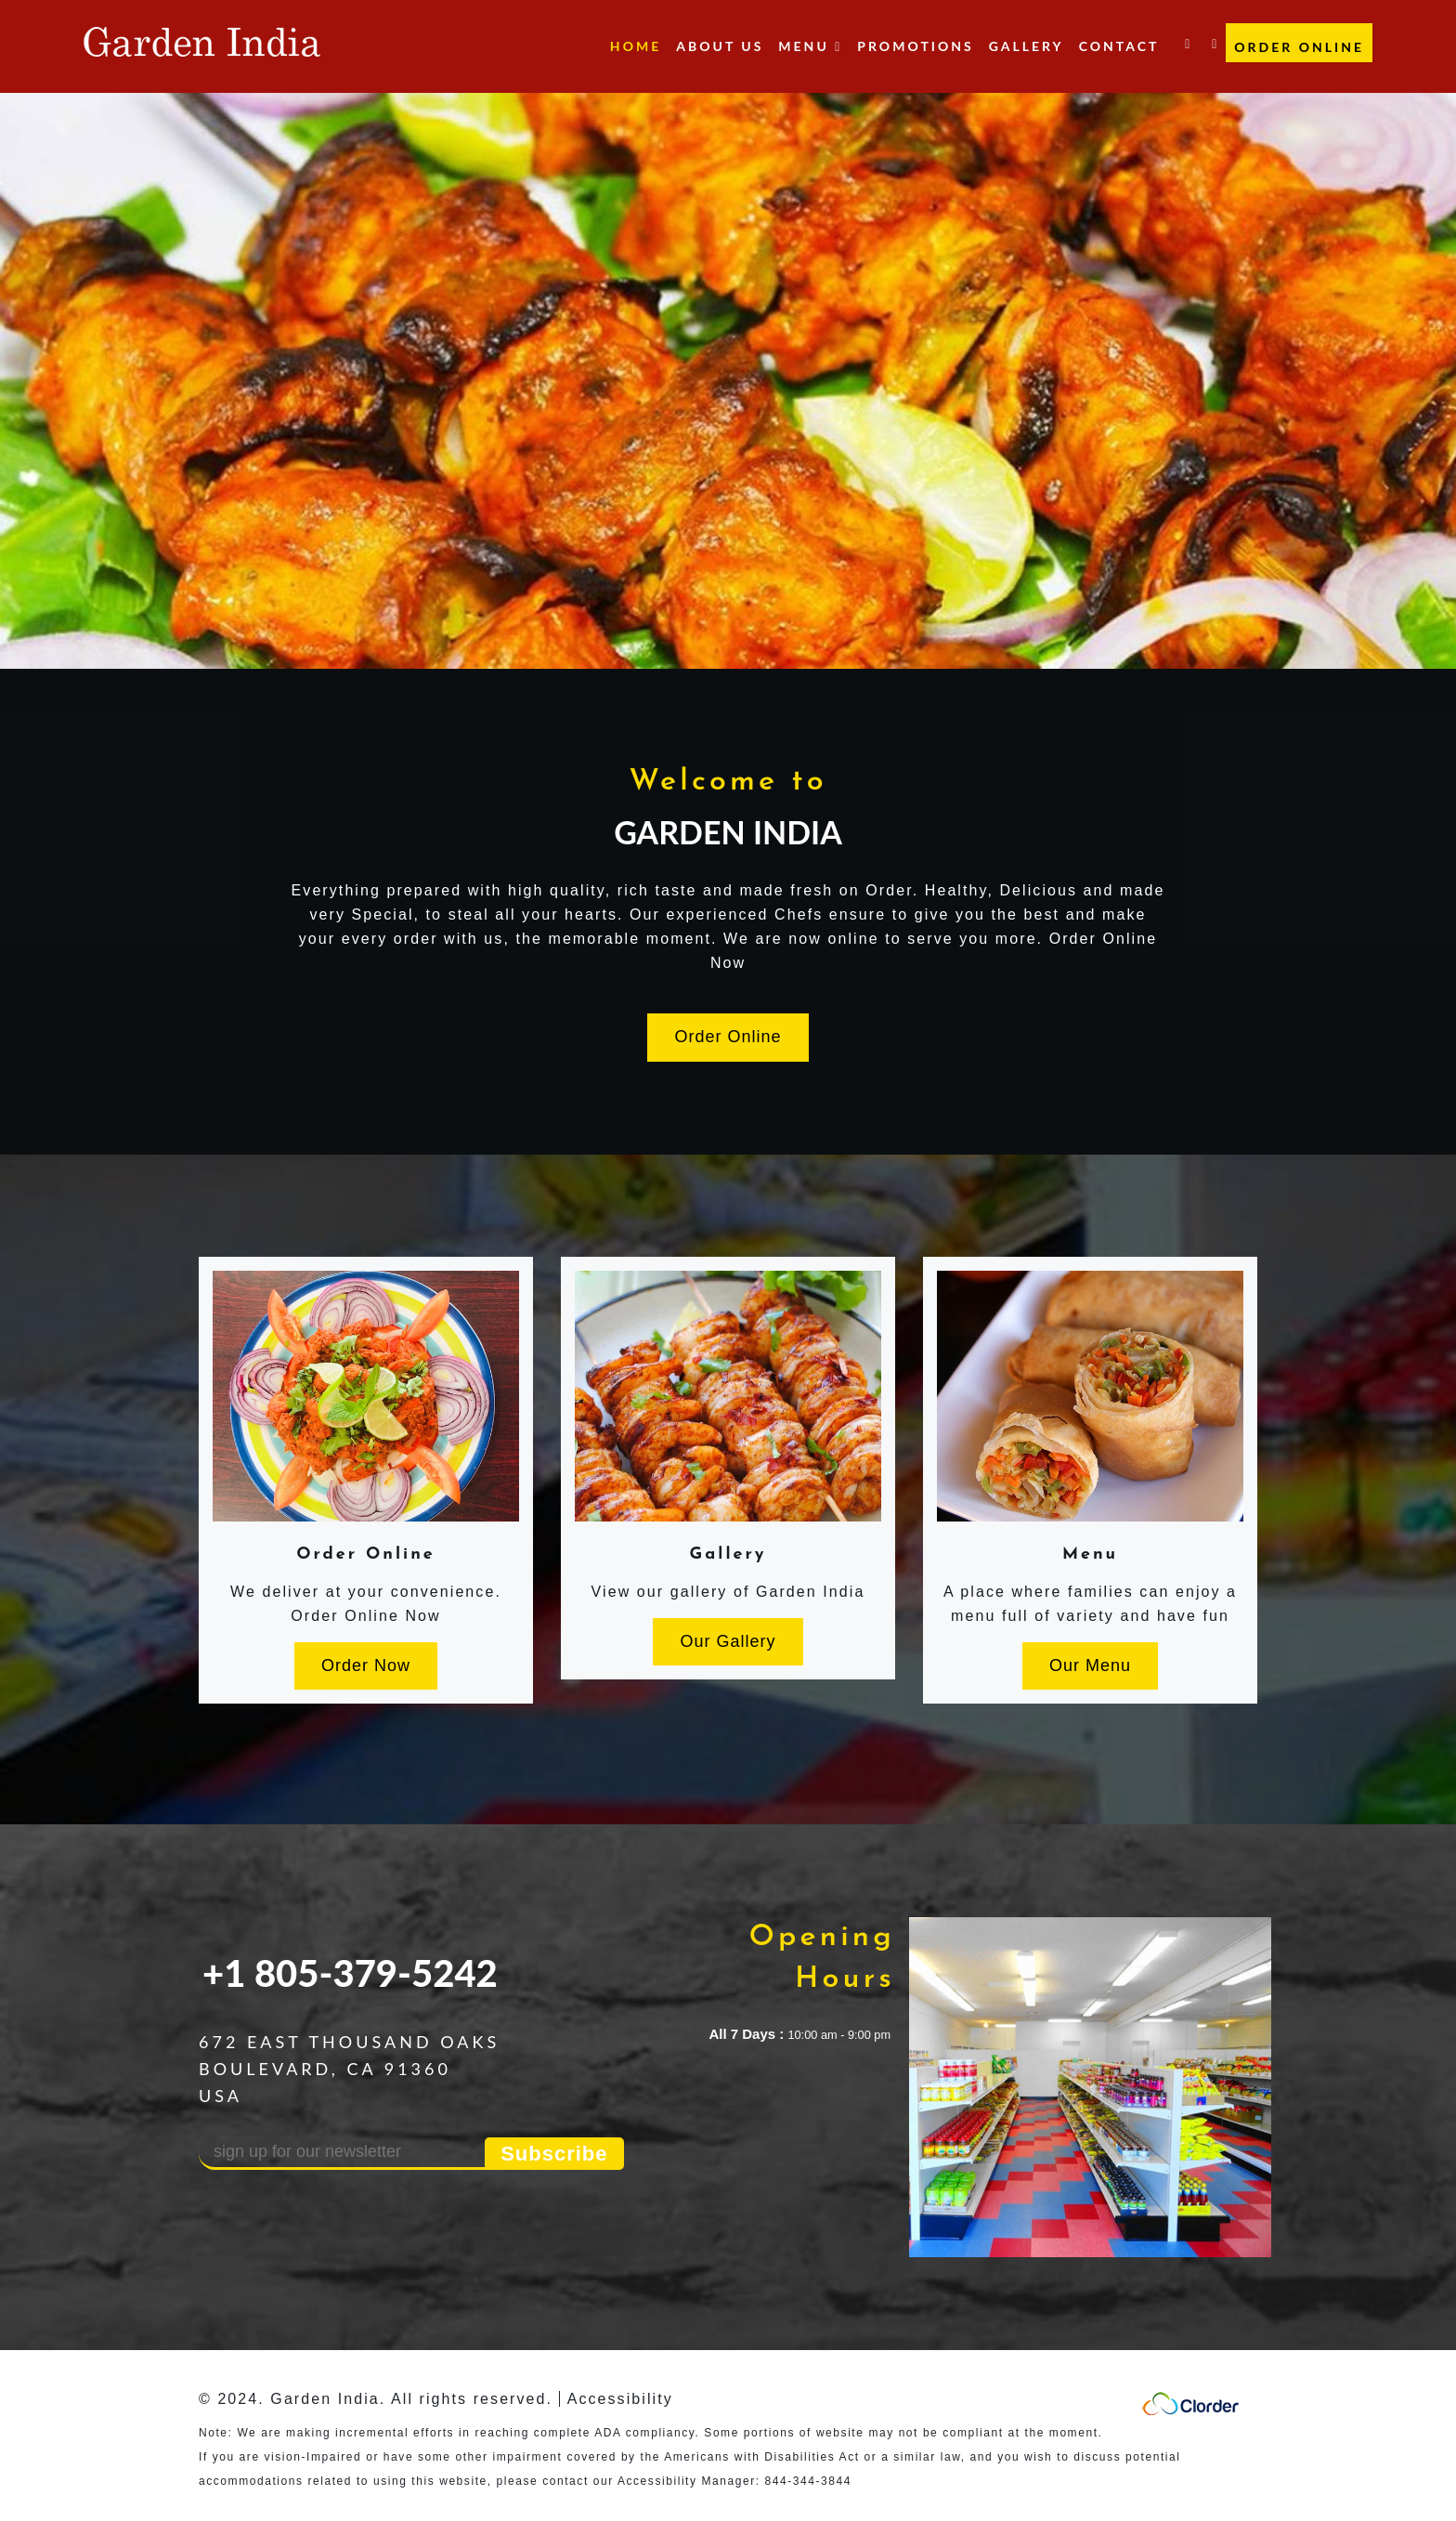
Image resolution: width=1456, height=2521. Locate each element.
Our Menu (1090, 1665)
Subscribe (553, 2153)
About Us (719, 46)
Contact (1119, 46)
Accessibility (620, 2399)
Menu (1090, 1554)
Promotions (915, 46)
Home (635, 46)
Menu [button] (810, 46)
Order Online (1299, 47)
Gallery (1026, 46)
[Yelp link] (1214, 37)
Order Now (365, 1665)
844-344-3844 (808, 2481)
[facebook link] (1187, 37)
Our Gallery (727, 1641)
